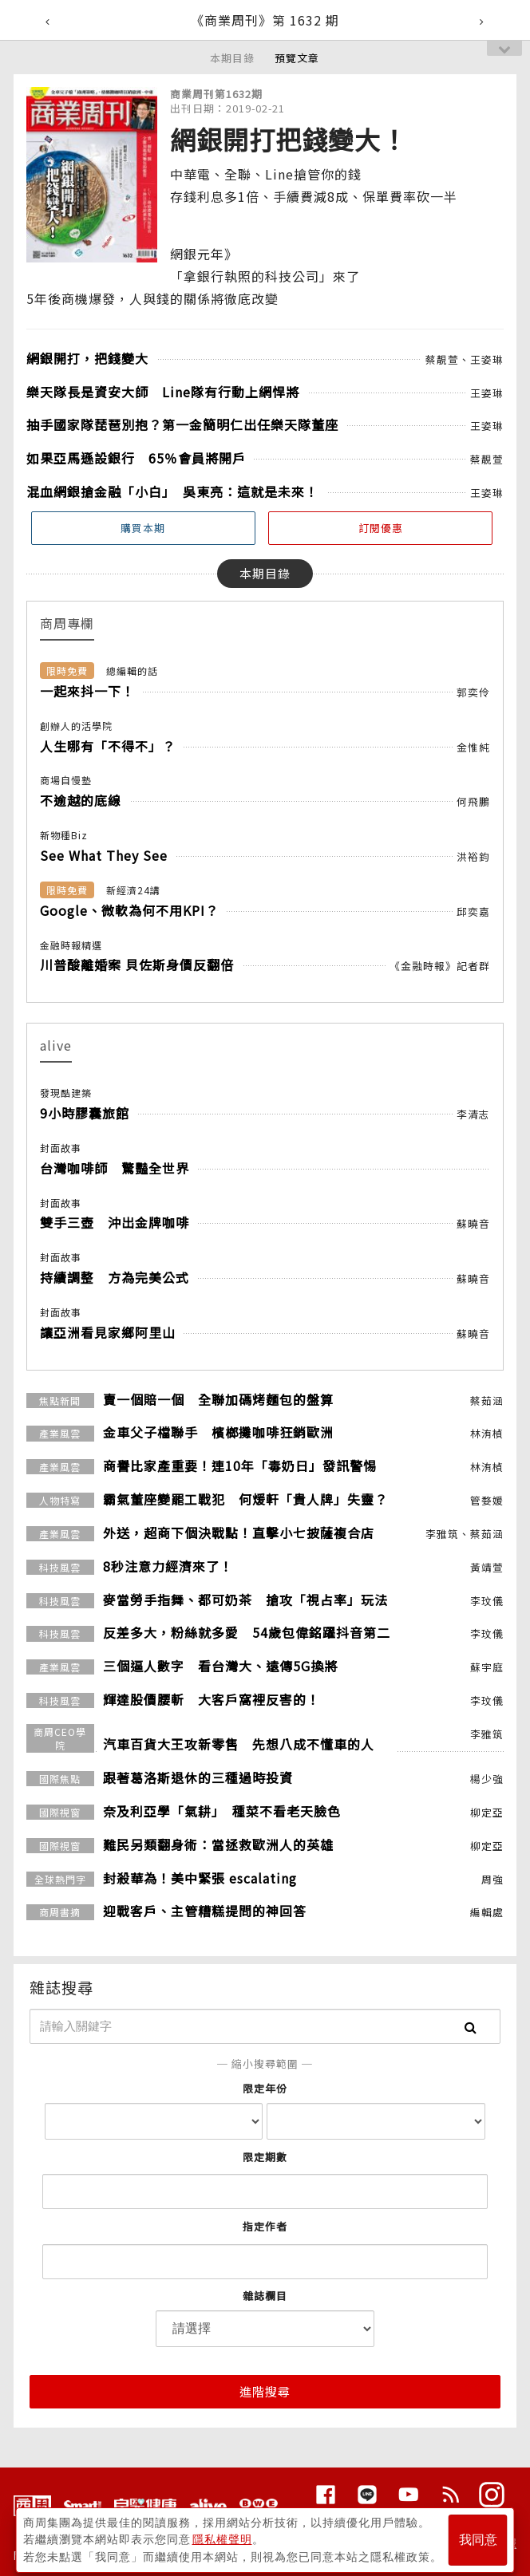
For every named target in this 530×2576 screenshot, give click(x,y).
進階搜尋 (265, 2391)
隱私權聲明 (222, 2537)
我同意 (478, 2537)
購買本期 (143, 527)
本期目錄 (232, 57)
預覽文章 (297, 57)
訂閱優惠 (380, 527)
